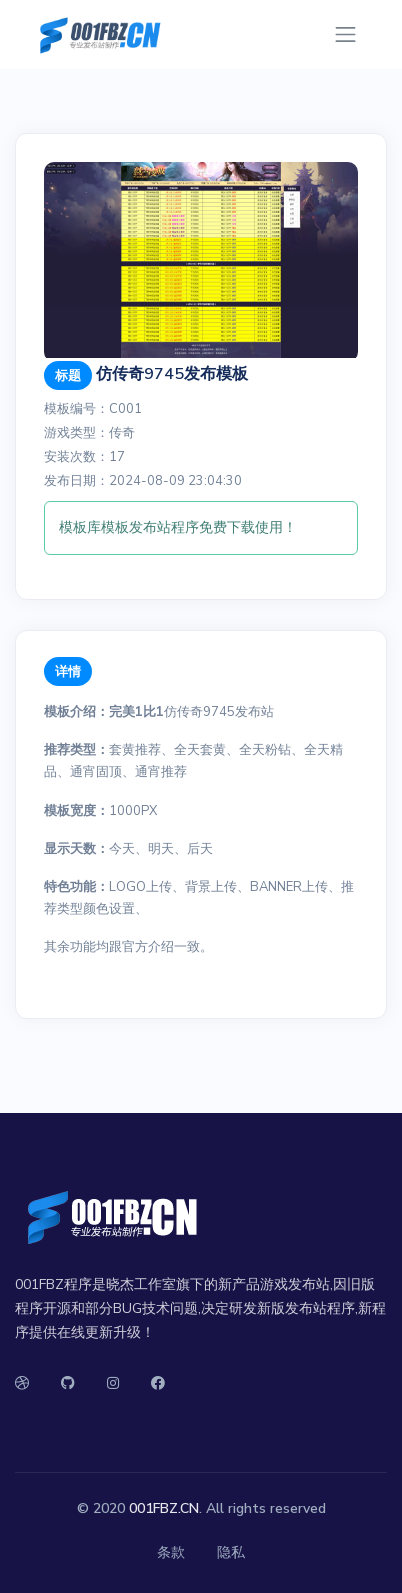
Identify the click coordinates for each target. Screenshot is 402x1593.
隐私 (231, 1552)
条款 (171, 1552)
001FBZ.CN (164, 1508)
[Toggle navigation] (345, 34)
